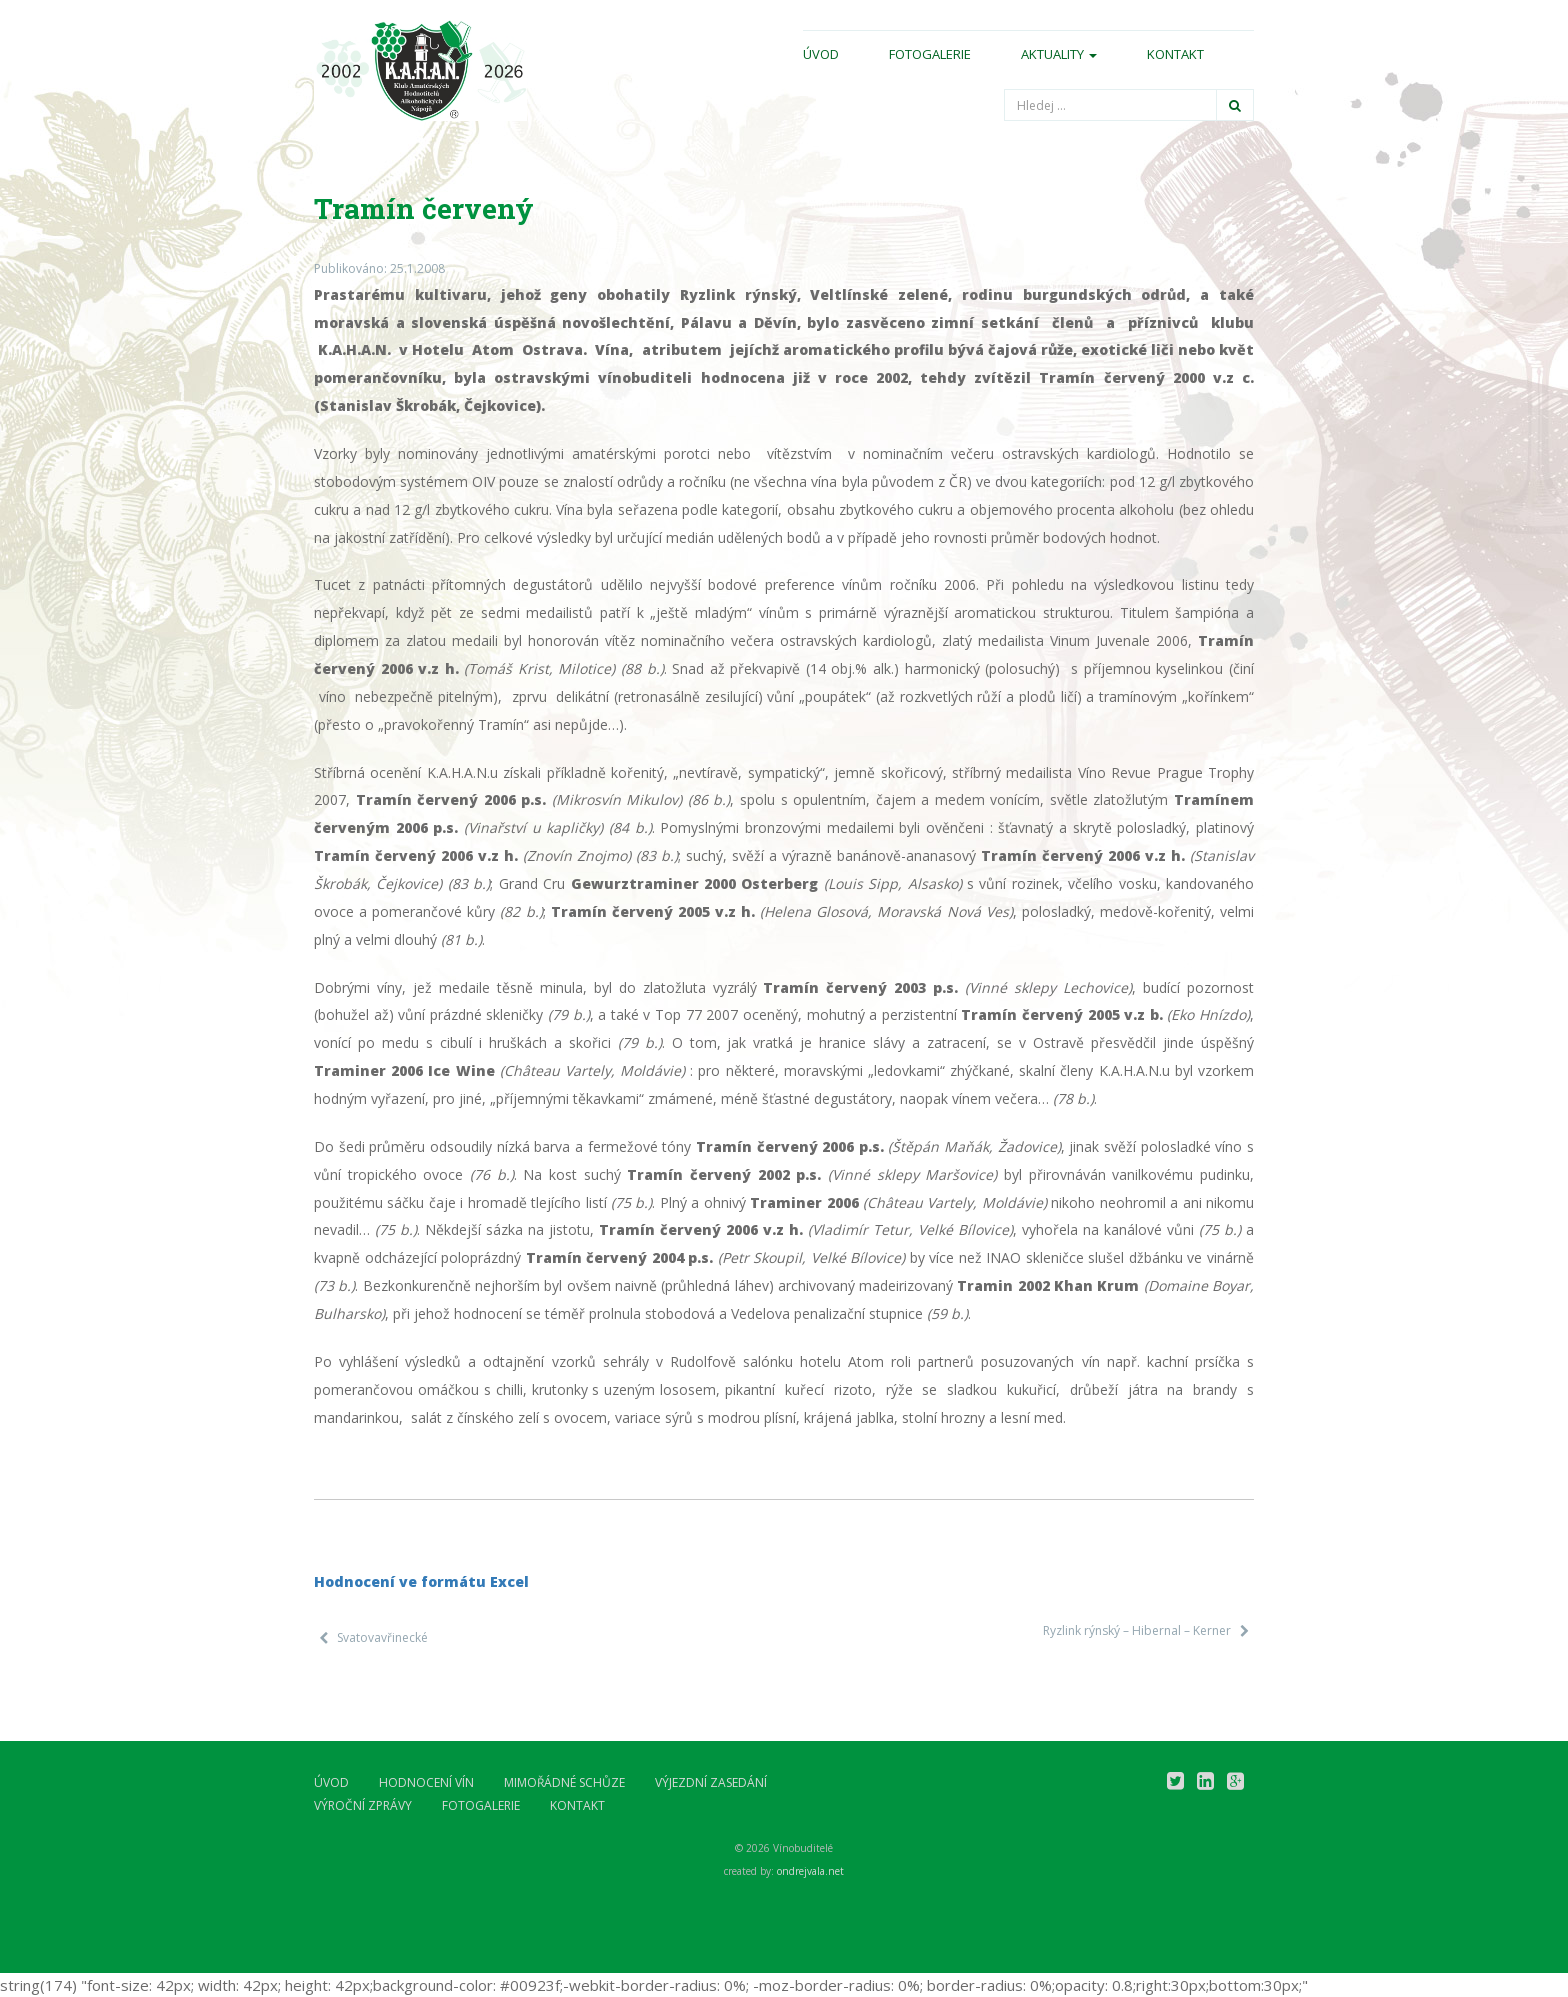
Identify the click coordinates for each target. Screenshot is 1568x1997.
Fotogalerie (930, 54)
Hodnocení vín (426, 1782)
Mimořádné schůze (564, 1782)
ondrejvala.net (810, 1871)
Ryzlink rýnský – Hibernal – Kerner (1137, 1630)
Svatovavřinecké (382, 1637)
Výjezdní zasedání (711, 1782)
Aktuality (1059, 54)
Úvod (821, 54)
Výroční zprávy (363, 1805)
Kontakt (1175, 54)
